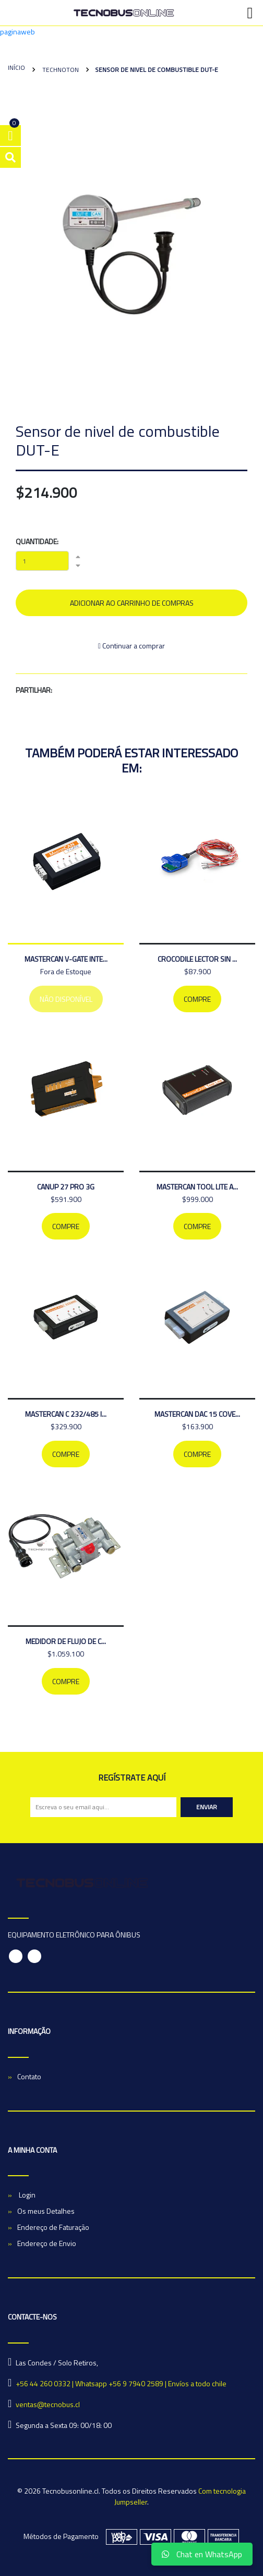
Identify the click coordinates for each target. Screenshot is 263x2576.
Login (26, 2194)
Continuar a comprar (131, 645)
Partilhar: (34, 689)
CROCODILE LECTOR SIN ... (197, 958)
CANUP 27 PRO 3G (65, 1186)
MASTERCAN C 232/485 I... (65, 1413)
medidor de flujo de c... (66, 1641)
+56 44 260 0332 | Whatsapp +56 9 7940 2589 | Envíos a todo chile (121, 2383)
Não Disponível (66, 998)
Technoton (60, 70)
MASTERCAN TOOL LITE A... (197, 1186)
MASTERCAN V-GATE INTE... (66, 958)
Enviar (206, 1807)
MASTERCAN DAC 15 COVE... (197, 1413)
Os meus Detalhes (46, 2210)
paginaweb (17, 31)
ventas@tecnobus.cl (48, 2404)
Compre (197, 998)
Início (16, 67)
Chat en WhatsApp (202, 2554)
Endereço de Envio (46, 2243)
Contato (29, 2076)
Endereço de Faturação (53, 2227)
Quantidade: (37, 541)
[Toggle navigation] (250, 13)
